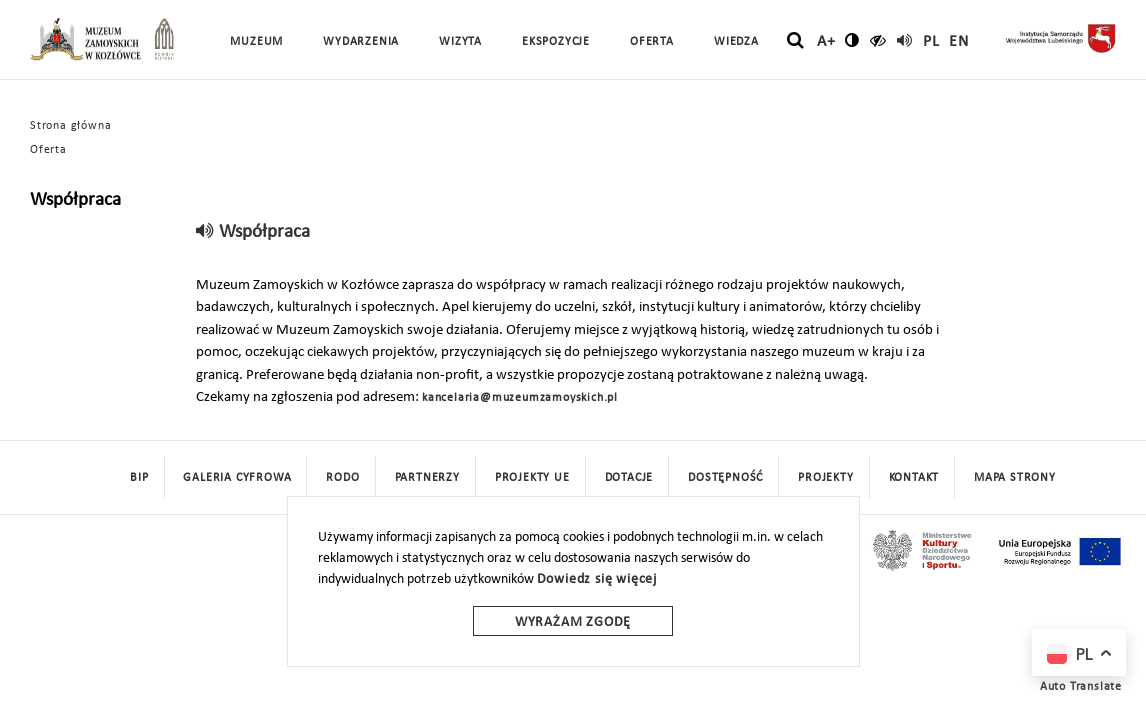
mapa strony (1015, 478)
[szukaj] (795, 41)
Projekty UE (532, 478)
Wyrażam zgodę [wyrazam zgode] (573, 622)
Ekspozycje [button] (556, 42)
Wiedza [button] (736, 42)
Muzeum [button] (256, 42)
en (959, 42)
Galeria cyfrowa (237, 478)
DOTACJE (629, 478)
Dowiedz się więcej (597, 579)
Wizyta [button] (460, 42)
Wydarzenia (361, 42)
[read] (905, 40)
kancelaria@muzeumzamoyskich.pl (520, 398)
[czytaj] (878, 40)
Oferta (48, 150)
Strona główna (70, 126)
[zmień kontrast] (852, 40)
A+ (826, 42)
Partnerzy (427, 478)
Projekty (825, 478)
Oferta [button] (652, 42)
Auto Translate (1081, 687)
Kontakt (914, 478)
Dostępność (725, 478)
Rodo (342, 478)
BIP (139, 478)
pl (931, 42)
